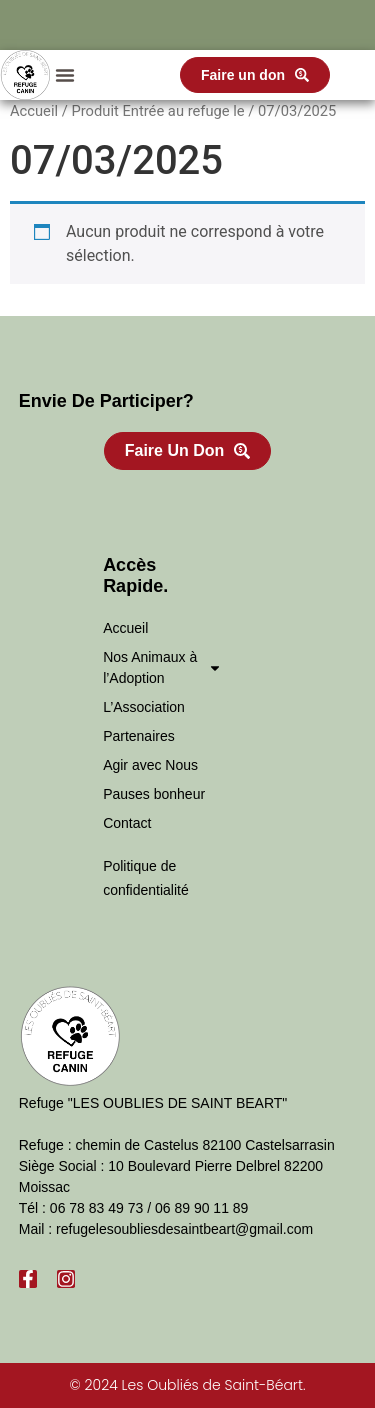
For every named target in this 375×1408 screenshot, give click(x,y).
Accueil (34, 111)
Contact (127, 823)
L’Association (144, 707)
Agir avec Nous (150, 765)
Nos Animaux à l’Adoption (162, 667)
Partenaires (139, 736)
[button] (65, 75)
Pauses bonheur (154, 794)
